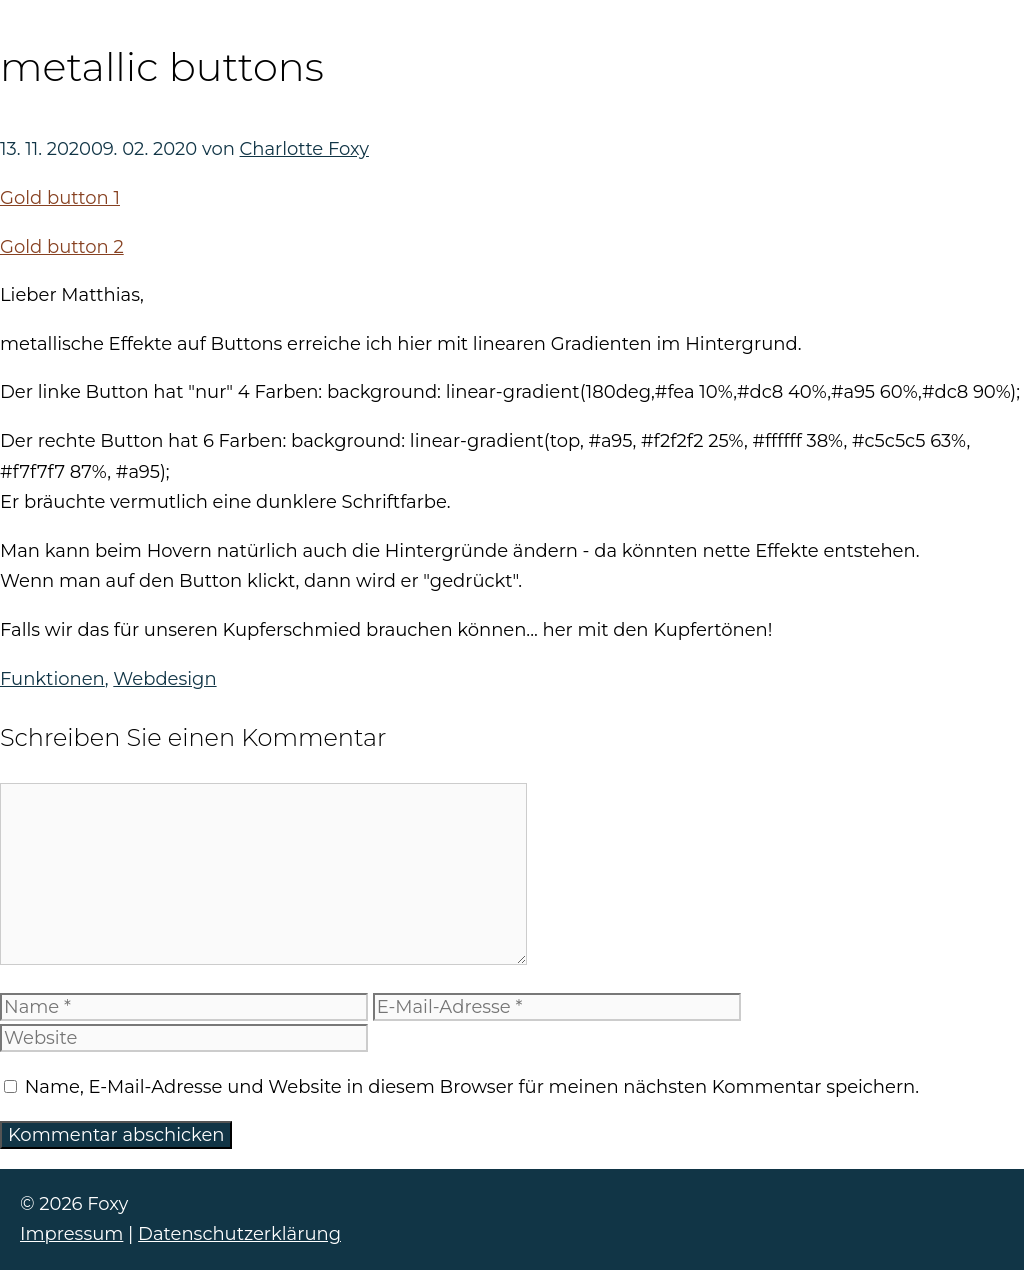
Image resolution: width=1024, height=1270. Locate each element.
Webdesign (164, 679)
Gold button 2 (62, 247)
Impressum (71, 1234)
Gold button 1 (60, 198)
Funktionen (52, 679)
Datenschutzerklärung (239, 1234)
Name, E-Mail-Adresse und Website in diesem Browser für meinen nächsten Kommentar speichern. (472, 1087)
